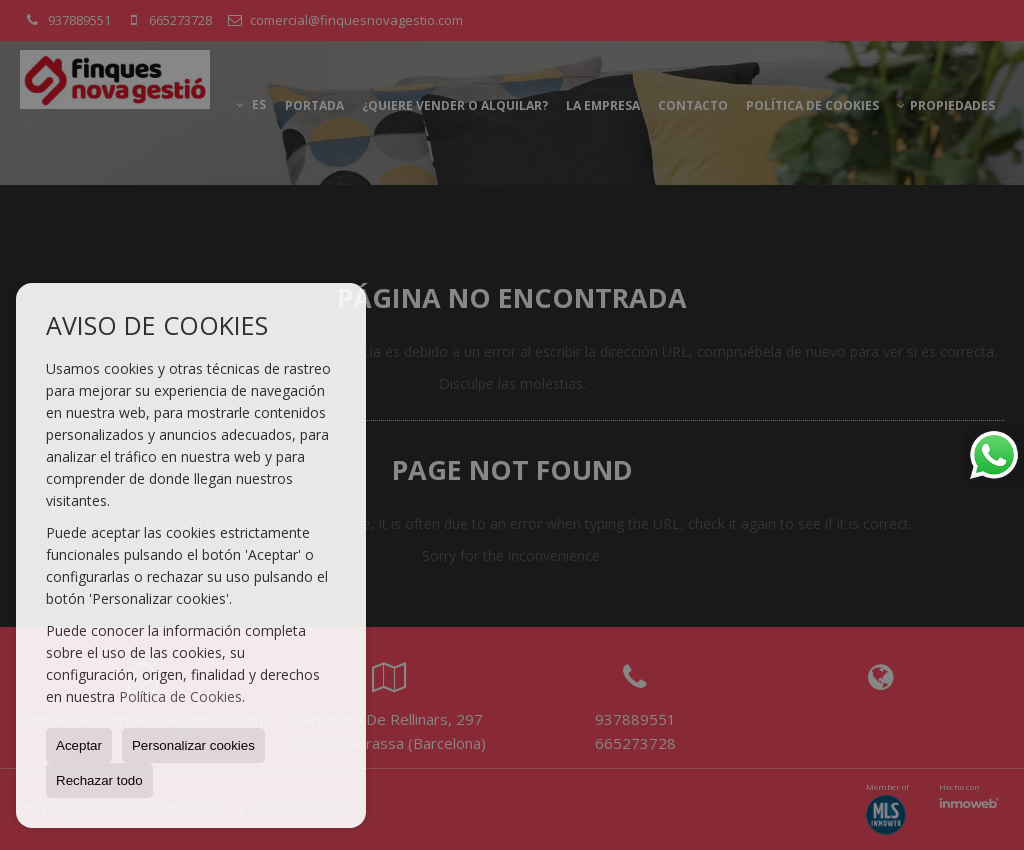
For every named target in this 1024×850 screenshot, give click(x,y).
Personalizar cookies (193, 745)
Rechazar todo (99, 780)
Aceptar (79, 745)
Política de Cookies (180, 696)
